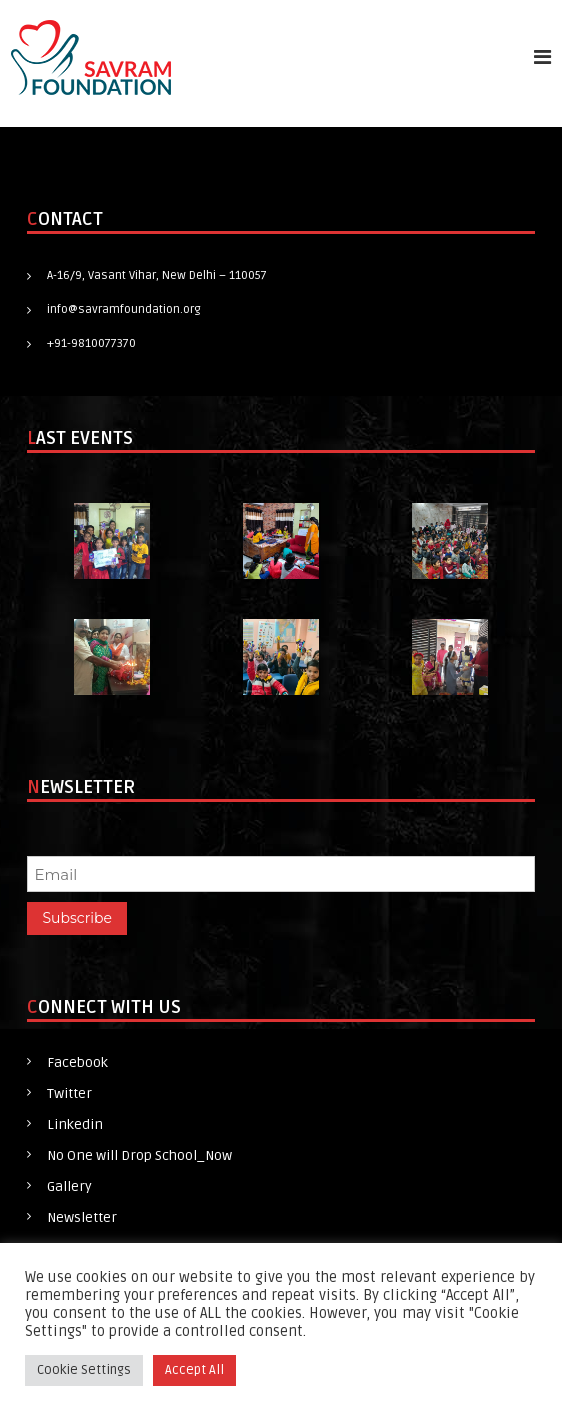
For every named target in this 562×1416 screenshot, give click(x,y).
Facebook (77, 1062)
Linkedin (75, 1124)
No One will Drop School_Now (139, 1155)
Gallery (69, 1186)
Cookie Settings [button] (84, 1370)
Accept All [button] (194, 1370)
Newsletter (82, 1217)
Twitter (69, 1093)
